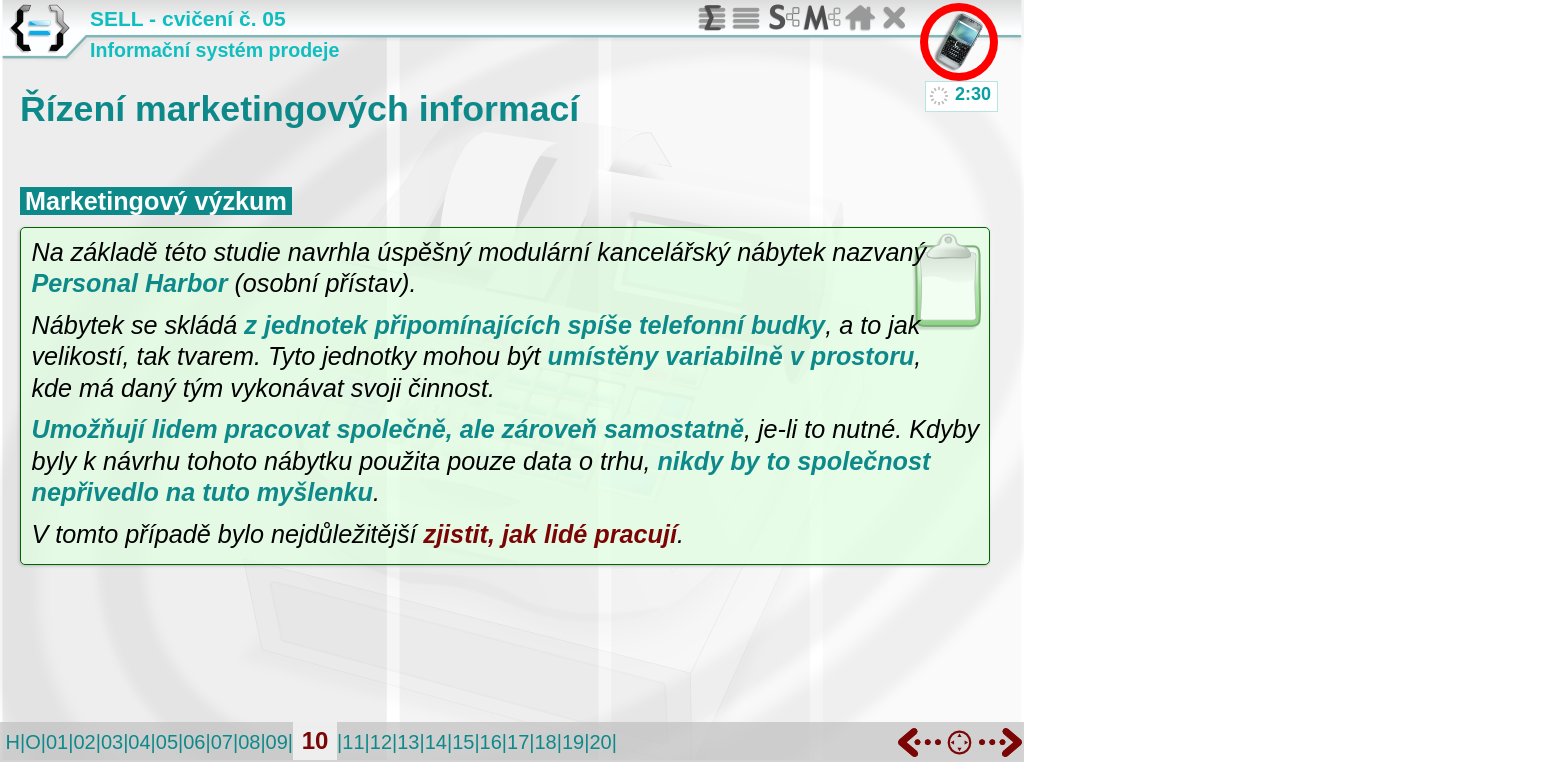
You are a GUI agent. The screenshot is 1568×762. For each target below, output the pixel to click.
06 (194, 742)
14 (436, 742)
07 (222, 742)
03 (112, 742)
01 (57, 742)
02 (84, 742)
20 (600, 742)
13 (408, 742)
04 (139, 742)
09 (277, 742)
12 (381, 742)
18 (545, 742)
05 (167, 742)
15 (463, 742)
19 (573, 742)
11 (353, 742)
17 (518, 742)
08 (249, 742)
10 (315, 740)
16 (491, 742)
